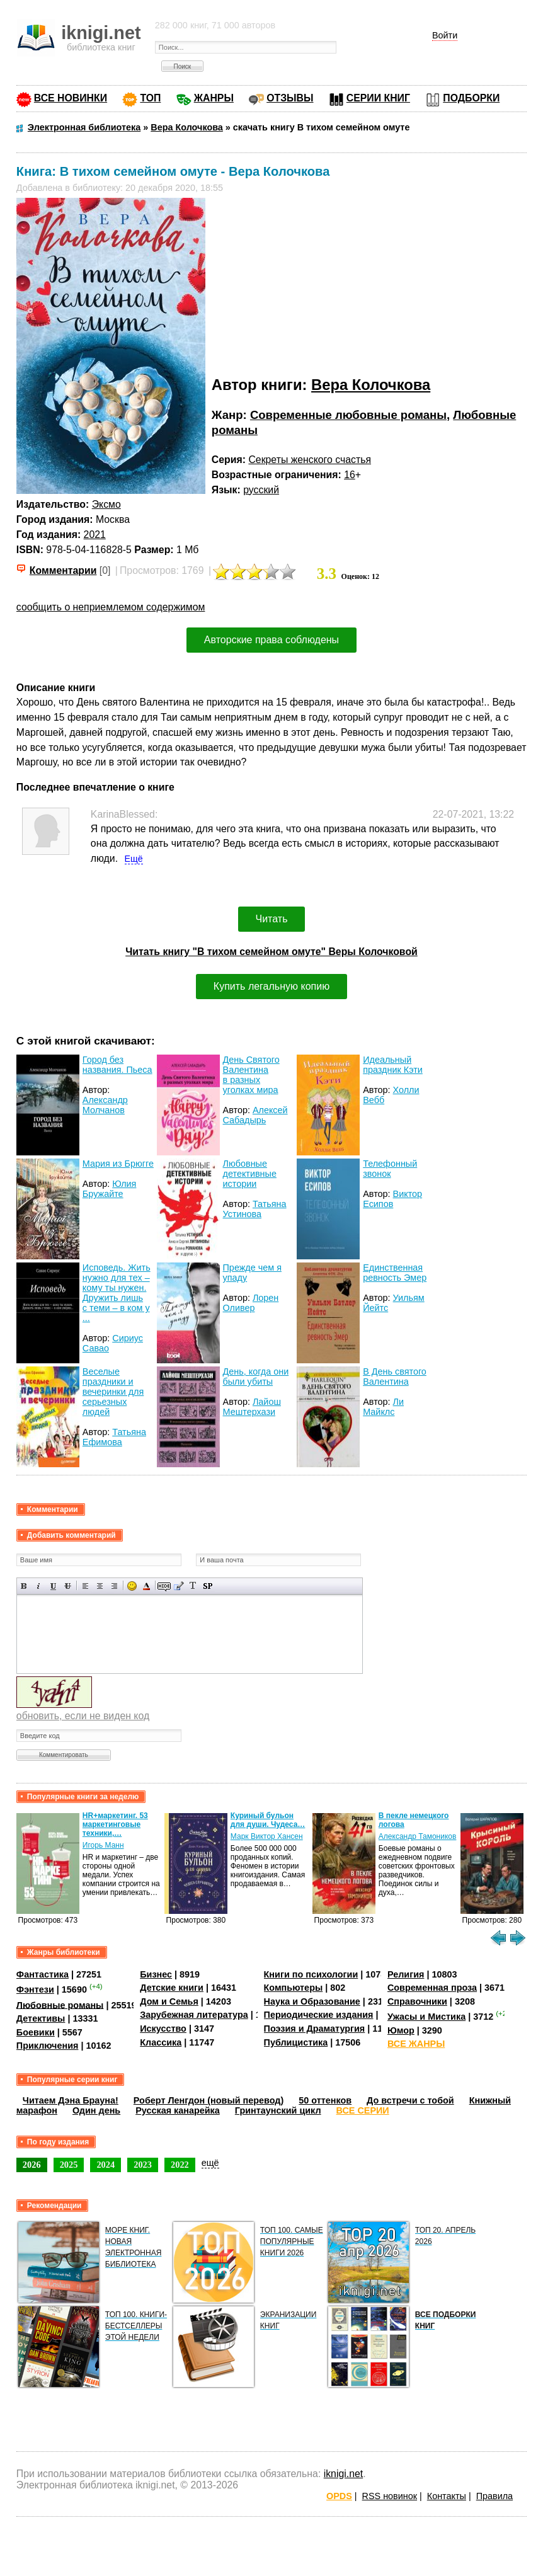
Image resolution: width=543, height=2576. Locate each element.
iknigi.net (343, 2473)
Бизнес (156, 1974)
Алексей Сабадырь (255, 1115)
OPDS (339, 2496)
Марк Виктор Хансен (267, 1836)
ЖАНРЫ (214, 98)
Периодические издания (319, 2015)
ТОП (150, 98)
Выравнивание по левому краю (85, 1586)
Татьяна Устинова (255, 1209)
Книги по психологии (311, 1974)
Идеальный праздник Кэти (393, 1065)
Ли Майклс (383, 1407)
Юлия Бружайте (110, 1189)
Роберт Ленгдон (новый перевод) (208, 2100)
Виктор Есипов (392, 1199)
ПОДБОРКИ (471, 98)
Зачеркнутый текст (67, 1586)
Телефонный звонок (390, 1169)
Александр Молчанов (105, 1105)
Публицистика (296, 2042)
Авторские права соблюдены (271, 639)
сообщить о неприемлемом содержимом (110, 607)
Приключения (47, 2046)
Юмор (400, 2030)
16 (349, 474)
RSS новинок (389, 2496)
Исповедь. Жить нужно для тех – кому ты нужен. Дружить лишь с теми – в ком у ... (117, 1292)
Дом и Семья (169, 2001)
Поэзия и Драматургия (314, 2029)
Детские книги (171, 1988)
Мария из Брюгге (118, 1164)
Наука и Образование (312, 2001)
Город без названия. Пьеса (117, 1065)
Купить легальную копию (271, 986)
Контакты (446, 2496)
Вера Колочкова (370, 384)
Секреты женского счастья (309, 459)
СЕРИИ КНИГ (378, 98)
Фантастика (42, 1974)
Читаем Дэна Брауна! (70, 2100)
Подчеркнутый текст (53, 1586)
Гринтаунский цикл (278, 2110)
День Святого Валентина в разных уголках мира (251, 1075)
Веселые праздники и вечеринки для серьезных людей (113, 1391)
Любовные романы (60, 2005)
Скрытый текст (164, 1586)
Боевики (35, 2032)
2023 (143, 2165)
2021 (95, 534)
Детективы (41, 2018)
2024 (105, 2165)
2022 (180, 2165)
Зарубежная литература (194, 2015)
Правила (494, 2496)
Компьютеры (293, 1988)
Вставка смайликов (132, 1586)
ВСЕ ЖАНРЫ (416, 2044)
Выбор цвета (146, 1586)
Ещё (134, 859)
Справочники (417, 2001)
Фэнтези (35, 1989)
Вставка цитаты (178, 1586)
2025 (69, 2165)
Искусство (163, 2029)
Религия (405, 1974)
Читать (272, 918)
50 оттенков (325, 2100)
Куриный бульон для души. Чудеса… (268, 1820)
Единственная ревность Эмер (394, 1272)
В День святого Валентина (394, 1376)
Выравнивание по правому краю (114, 1586)
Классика (160, 2042)
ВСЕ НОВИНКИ (70, 98)
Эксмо (106, 504)
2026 (32, 2165)
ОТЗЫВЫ (289, 98)
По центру (100, 1586)
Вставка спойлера (207, 1586)
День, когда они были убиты (256, 1376)
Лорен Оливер (251, 1303)
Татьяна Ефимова (114, 1437)
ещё (210, 2163)
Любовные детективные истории (250, 1174)
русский (261, 489)
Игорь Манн (103, 1845)
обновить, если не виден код (82, 1715)
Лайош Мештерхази (252, 1407)
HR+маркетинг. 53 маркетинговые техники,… (115, 1824)
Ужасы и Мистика (426, 2017)
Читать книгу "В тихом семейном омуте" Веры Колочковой (271, 951)
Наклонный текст (38, 1586)
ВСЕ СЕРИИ (362, 2110)
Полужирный (24, 1586)
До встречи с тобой (410, 2100)
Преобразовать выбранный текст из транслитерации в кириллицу (193, 1586)
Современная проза (432, 1988)
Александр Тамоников (418, 1836)
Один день (96, 2110)
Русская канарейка (177, 2110)
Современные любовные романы (348, 414)
